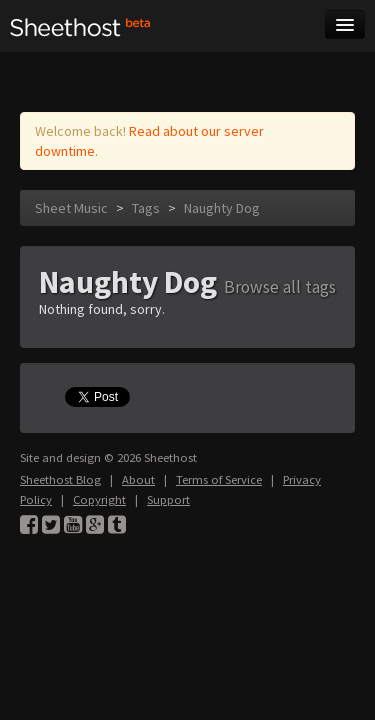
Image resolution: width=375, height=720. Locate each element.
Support (168, 499)
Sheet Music (71, 208)
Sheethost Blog (60, 479)
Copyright (99, 499)
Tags (146, 208)
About (138, 479)
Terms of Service (219, 479)
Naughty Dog (222, 208)
